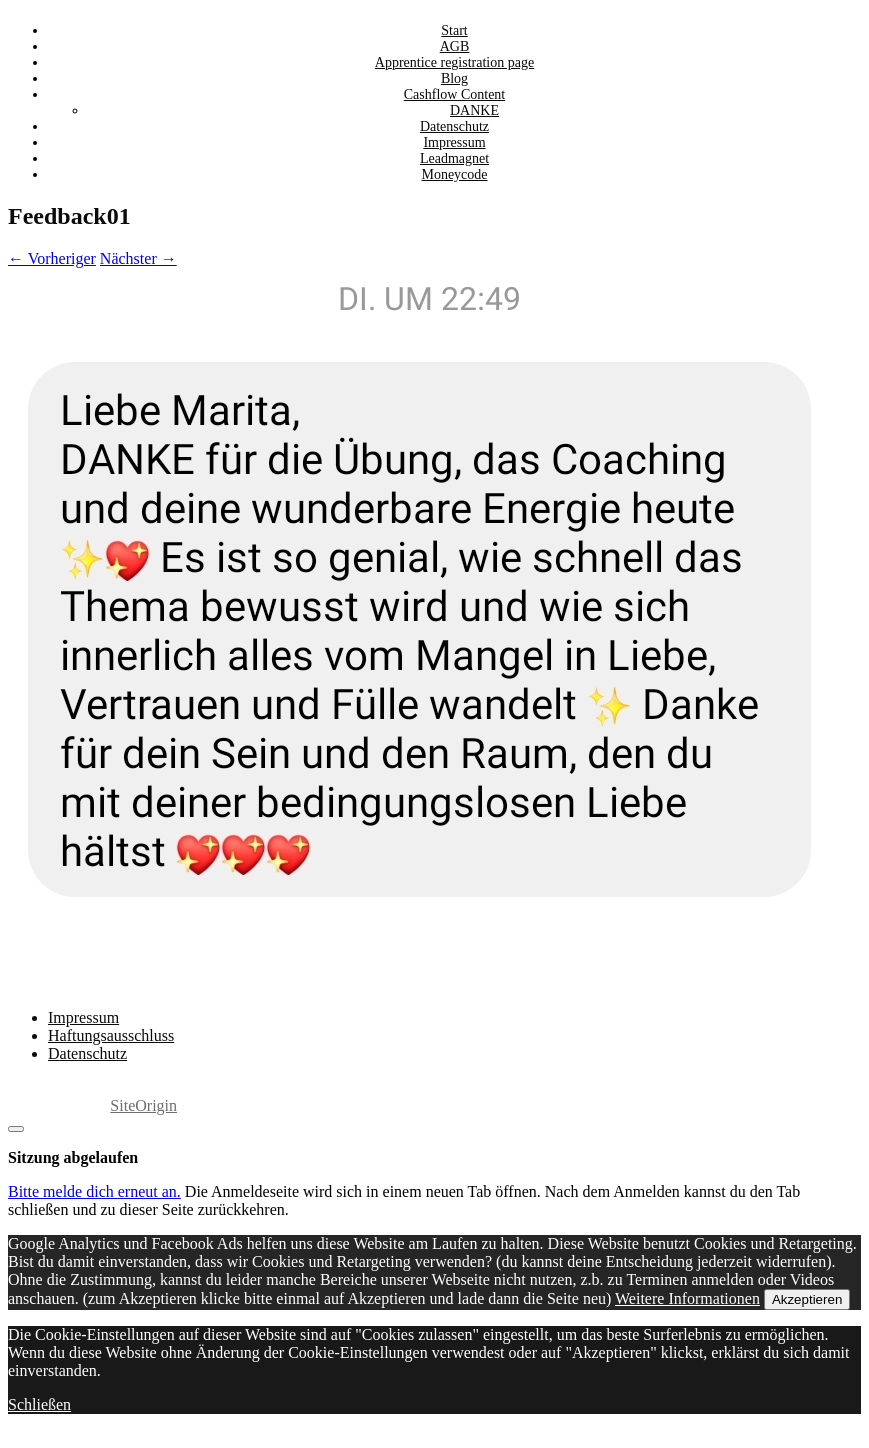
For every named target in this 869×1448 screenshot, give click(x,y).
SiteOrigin (143, 1105)
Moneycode (454, 174)
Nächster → (138, 258)
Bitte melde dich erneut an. (94, 1191)
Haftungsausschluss (111, 1035)
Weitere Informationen (687, 1298)
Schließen (39, 1404)
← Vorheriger (52, 258)
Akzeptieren (807, 1299)
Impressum (83, 1017)
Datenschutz (87, 1053)
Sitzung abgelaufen (73, 1157)
